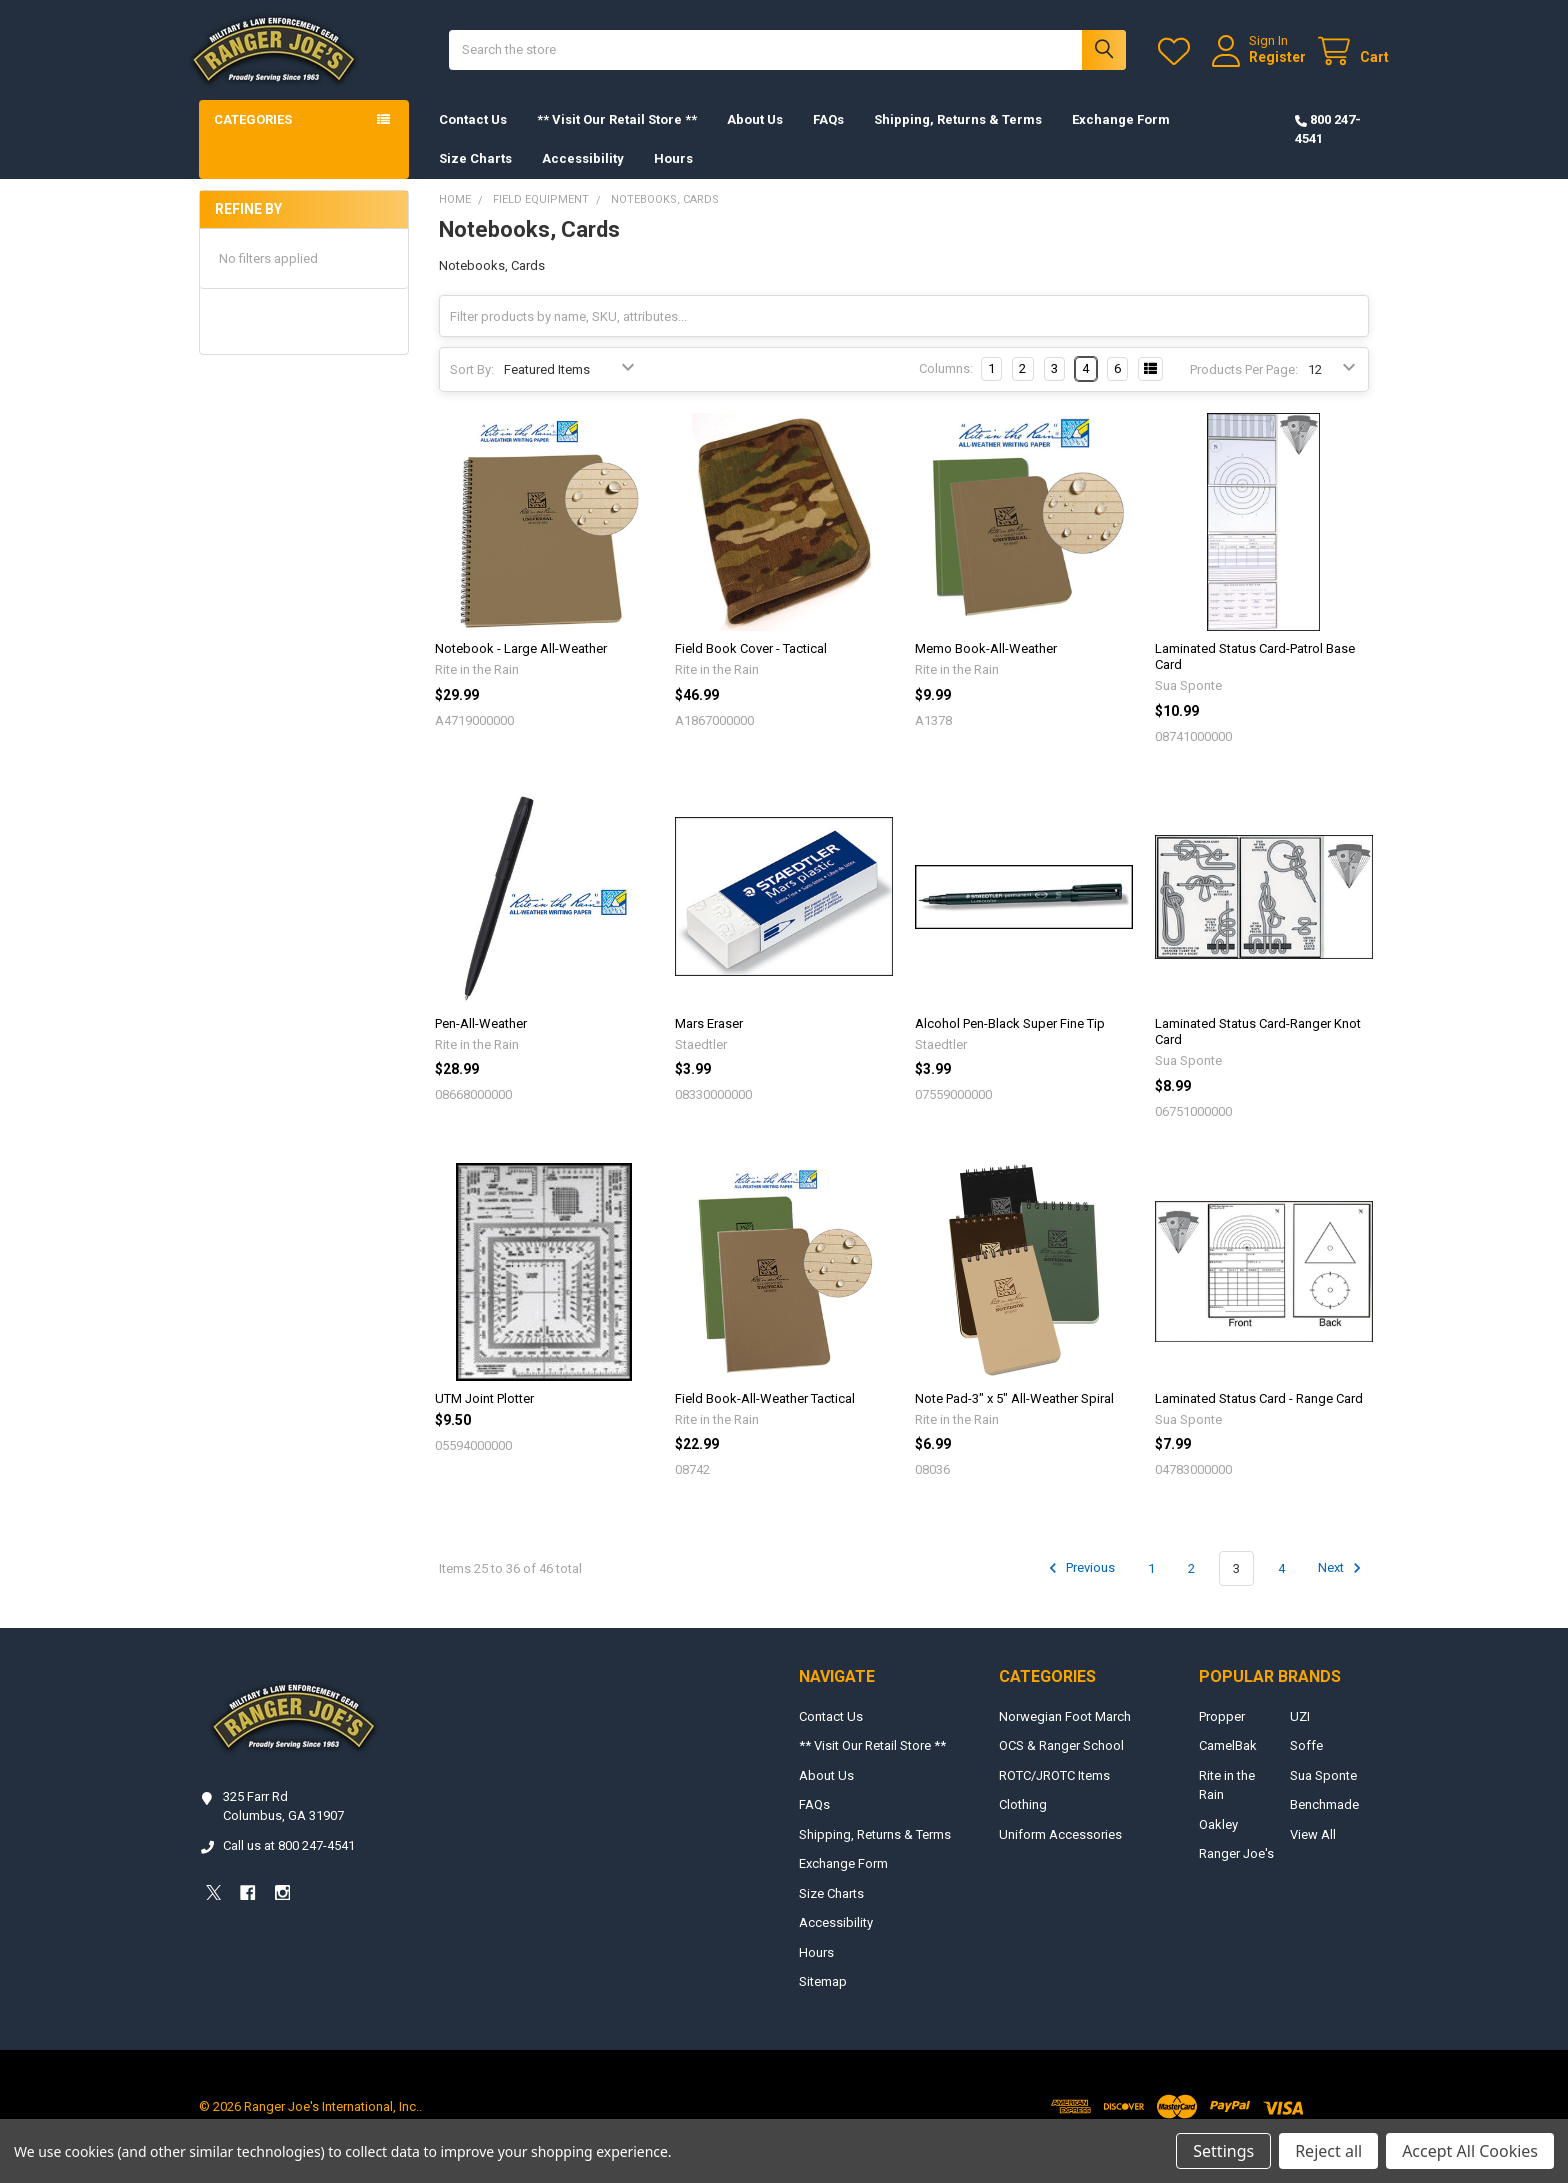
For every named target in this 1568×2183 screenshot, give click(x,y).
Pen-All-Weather (481, 1043)
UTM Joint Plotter (484, 1418)
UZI (1300, 1736)
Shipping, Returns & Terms (958, 139)
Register (1257, 67)
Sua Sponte (1323, 1795)
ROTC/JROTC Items (1054, 1795)
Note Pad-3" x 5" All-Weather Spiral (1014, 1418)
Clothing (1023, 1824)
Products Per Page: (1244, 389)
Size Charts (475, 178)
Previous (1079, 1588)
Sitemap (823, 2001)
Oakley (1218, 1844)
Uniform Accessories (1060, 1854)
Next (1342, 1588)
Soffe (1306, 1765)
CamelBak (1228, 1765)
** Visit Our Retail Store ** (617, 139)
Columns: (946, 388)
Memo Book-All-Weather (986, 668)
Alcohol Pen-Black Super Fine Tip (1010, 1043)
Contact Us (473, 139)
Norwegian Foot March (1065, 1736)
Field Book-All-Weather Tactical (765, 1418)
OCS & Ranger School (1061, 1765)
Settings (1223, 2151)
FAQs (828, 139)
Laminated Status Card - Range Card (1259, 1418)
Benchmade (1324, 1824)
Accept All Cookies (1470, 2151)
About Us (755, 139)
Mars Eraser (709, 1043)
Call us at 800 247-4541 (289, 1865)
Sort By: (472, 389)
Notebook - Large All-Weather (521, 668)
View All (1313, 1854)
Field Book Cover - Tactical (751, 668)
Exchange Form (1121, 139)
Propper (1222, 1736)
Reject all (1328, 2151)
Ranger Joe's (1236, 1873)
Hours (673, 178)
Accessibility (583, 178)
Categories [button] (253, 139)
